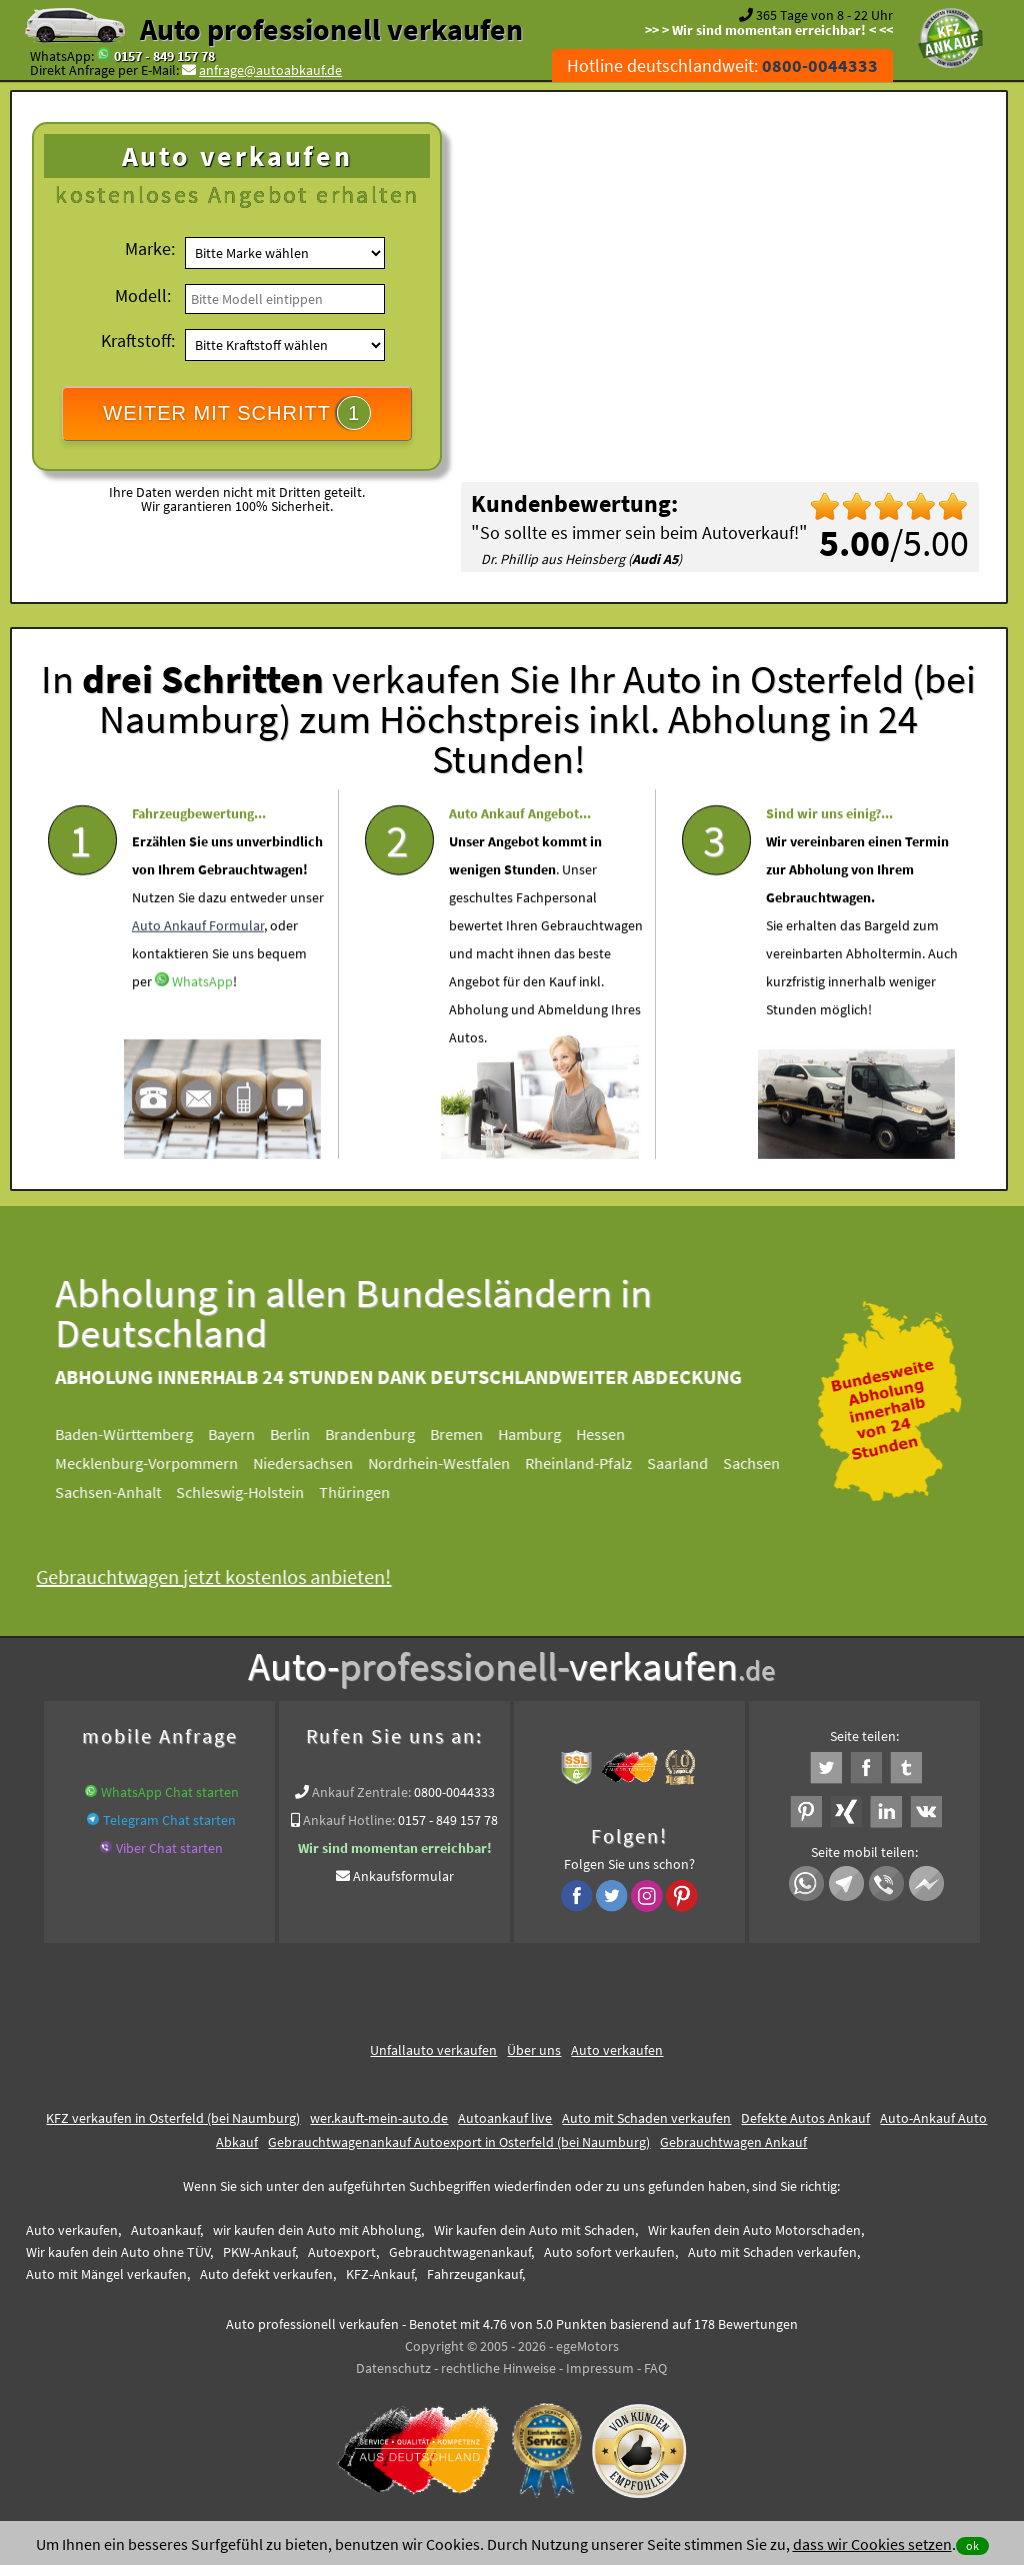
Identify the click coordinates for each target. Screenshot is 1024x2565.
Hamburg (549, 1434)
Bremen (476, 1434)
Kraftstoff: (138, 340)
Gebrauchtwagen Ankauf (733, 2142)
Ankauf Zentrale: (361, 1792)
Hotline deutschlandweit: (722, 65)
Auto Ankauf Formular (198, 984)
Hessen (620, 1434)
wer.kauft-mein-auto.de (379, 2118)
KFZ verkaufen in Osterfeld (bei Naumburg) (173, 2118)
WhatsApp (202, 1040)
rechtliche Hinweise (498, 2368)
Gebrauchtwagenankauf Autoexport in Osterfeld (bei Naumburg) (459, 2142)
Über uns (534, 2050)
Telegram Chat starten (169, 1820)
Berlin (310, 1434)
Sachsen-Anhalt (128, 1492)
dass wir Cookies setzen (872, 2544)
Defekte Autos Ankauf (805, 2118)
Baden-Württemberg (144, 1434)
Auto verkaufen (617, 2050)
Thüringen (374, 1492)
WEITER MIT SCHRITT (237, 413)
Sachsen (771, 1463)
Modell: (143, 295)
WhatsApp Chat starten (170, 1792)
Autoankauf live (505, 2118)
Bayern (251, 1434)
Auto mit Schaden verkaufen (646, 2118)
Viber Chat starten (169, 1848)
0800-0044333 (454, 1792)
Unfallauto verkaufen (433, 2050)
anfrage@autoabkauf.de (270, 70)
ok (972, 2545)
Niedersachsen (323, 1463)
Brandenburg (390, 1434)
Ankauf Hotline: (349, 1820)
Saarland (697, 1463)
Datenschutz (393, 2368)
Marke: (150, 248)
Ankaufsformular (403, 1876)
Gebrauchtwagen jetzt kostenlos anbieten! (233, 1576)
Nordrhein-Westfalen (459, 1463)
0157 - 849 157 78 (164, 56)
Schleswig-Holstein (260, 1492)
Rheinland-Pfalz (598, 1463)
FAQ (655, 2368)
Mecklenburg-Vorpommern (166, 1463)
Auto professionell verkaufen (331, 29)
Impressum (600, 2368)
